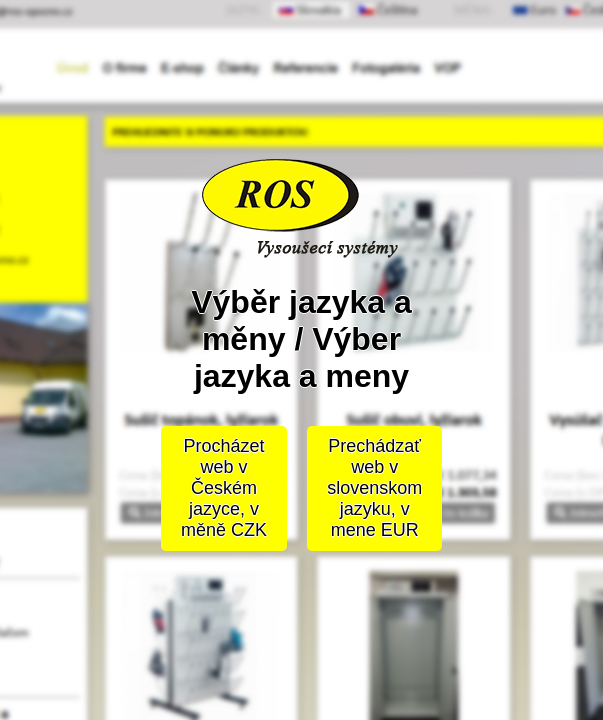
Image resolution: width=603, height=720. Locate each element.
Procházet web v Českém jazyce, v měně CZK (224, 488)
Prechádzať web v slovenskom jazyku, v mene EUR (374, 488)
